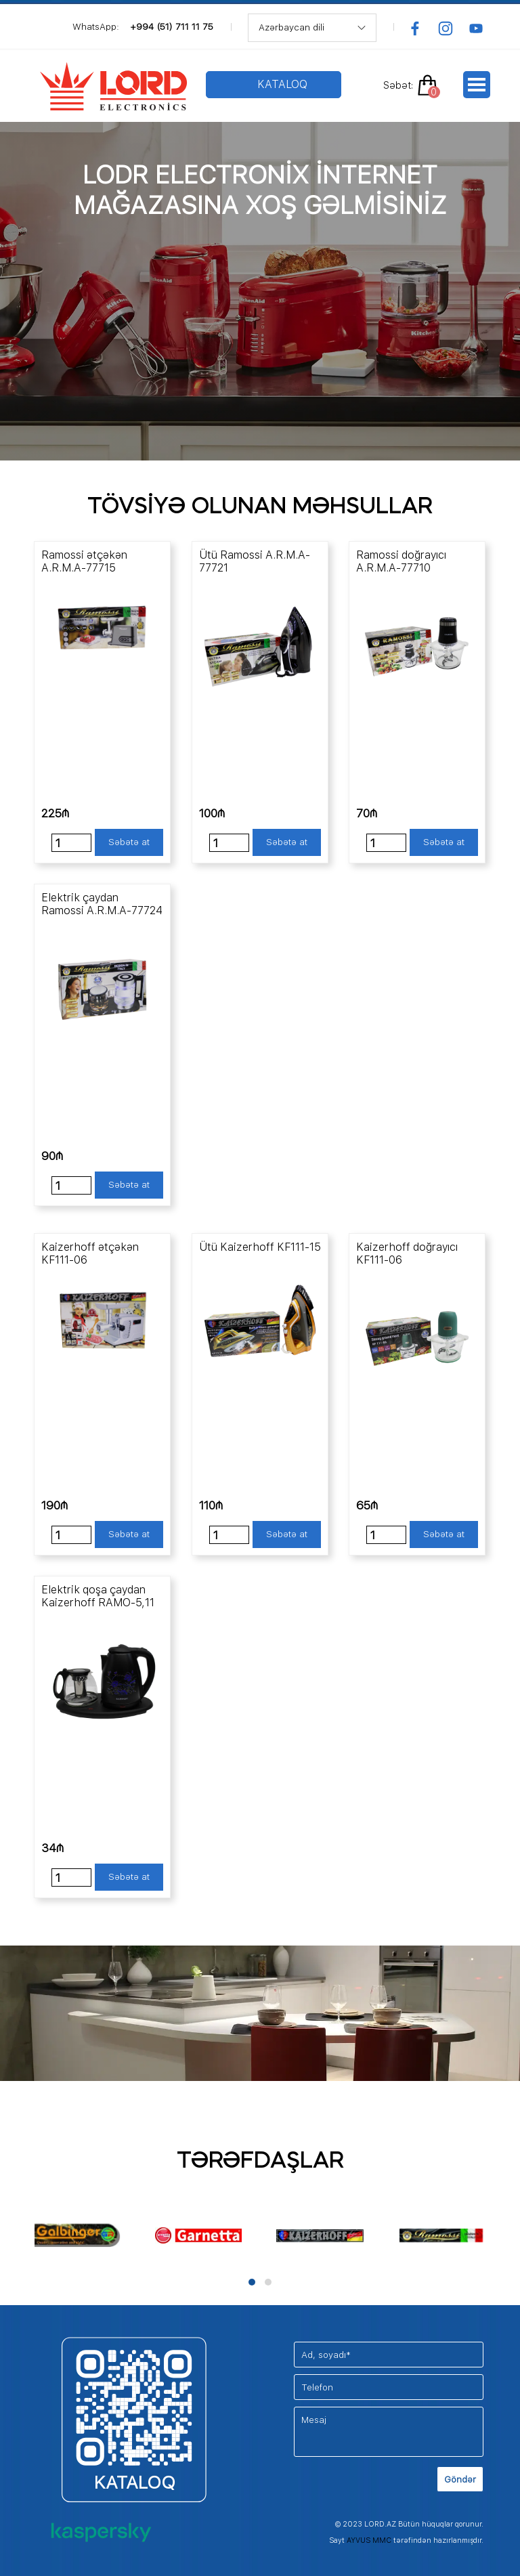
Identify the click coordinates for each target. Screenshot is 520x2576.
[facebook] (415, 28)
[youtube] (476, 28)
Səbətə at (129, 841)
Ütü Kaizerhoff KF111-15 (260, 1247)
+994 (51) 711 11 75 (171, 26)
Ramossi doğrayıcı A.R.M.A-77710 (401, 561)
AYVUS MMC (369, 2540)
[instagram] (445, 28)
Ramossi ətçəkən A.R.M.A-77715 (84, 561)
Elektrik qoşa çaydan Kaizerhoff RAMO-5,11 (97, 1596)
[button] (252, 2282)
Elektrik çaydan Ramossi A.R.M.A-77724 (101, 904)
